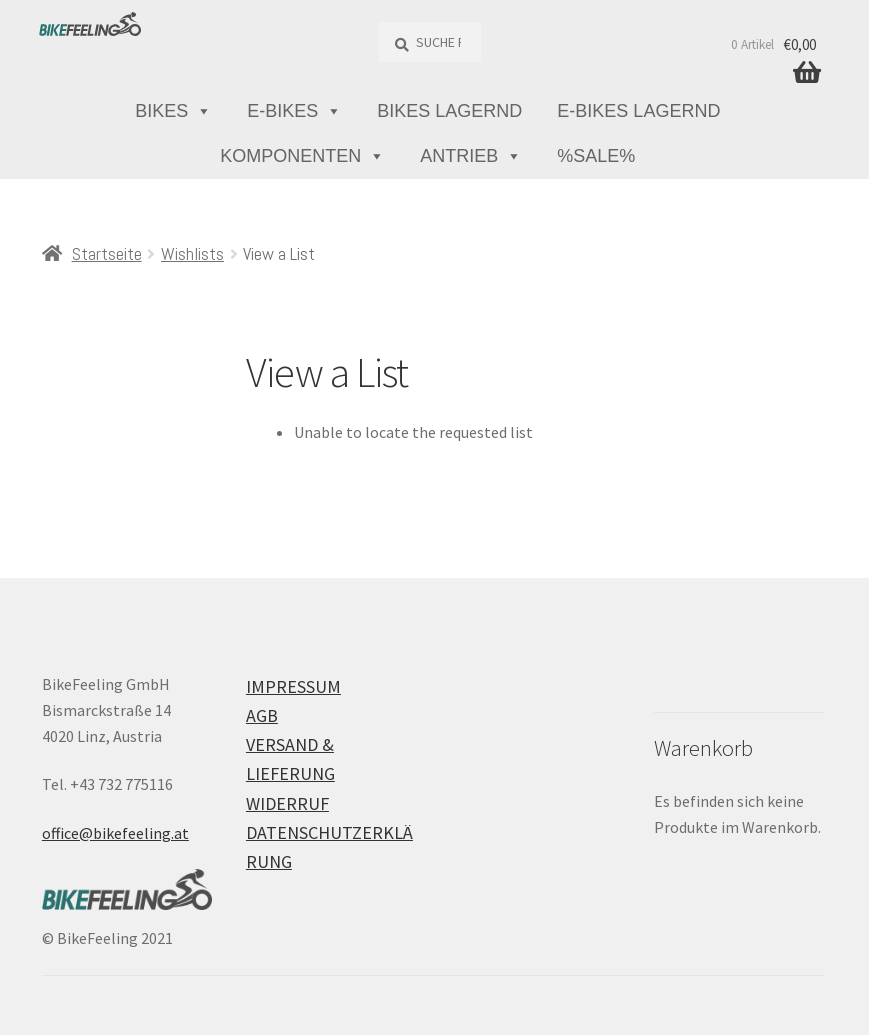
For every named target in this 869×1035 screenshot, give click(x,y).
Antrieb (471, 156)
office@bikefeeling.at (115, 833)
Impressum (293, 686)
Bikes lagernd (449, 111)
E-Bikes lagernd (638, 111)
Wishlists (192, 253)
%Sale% (596, 156)
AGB (262, 715)
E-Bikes (294, 111)
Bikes (173, 111)
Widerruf (287, 803)
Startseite (107, 253)
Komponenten (302, 156)
